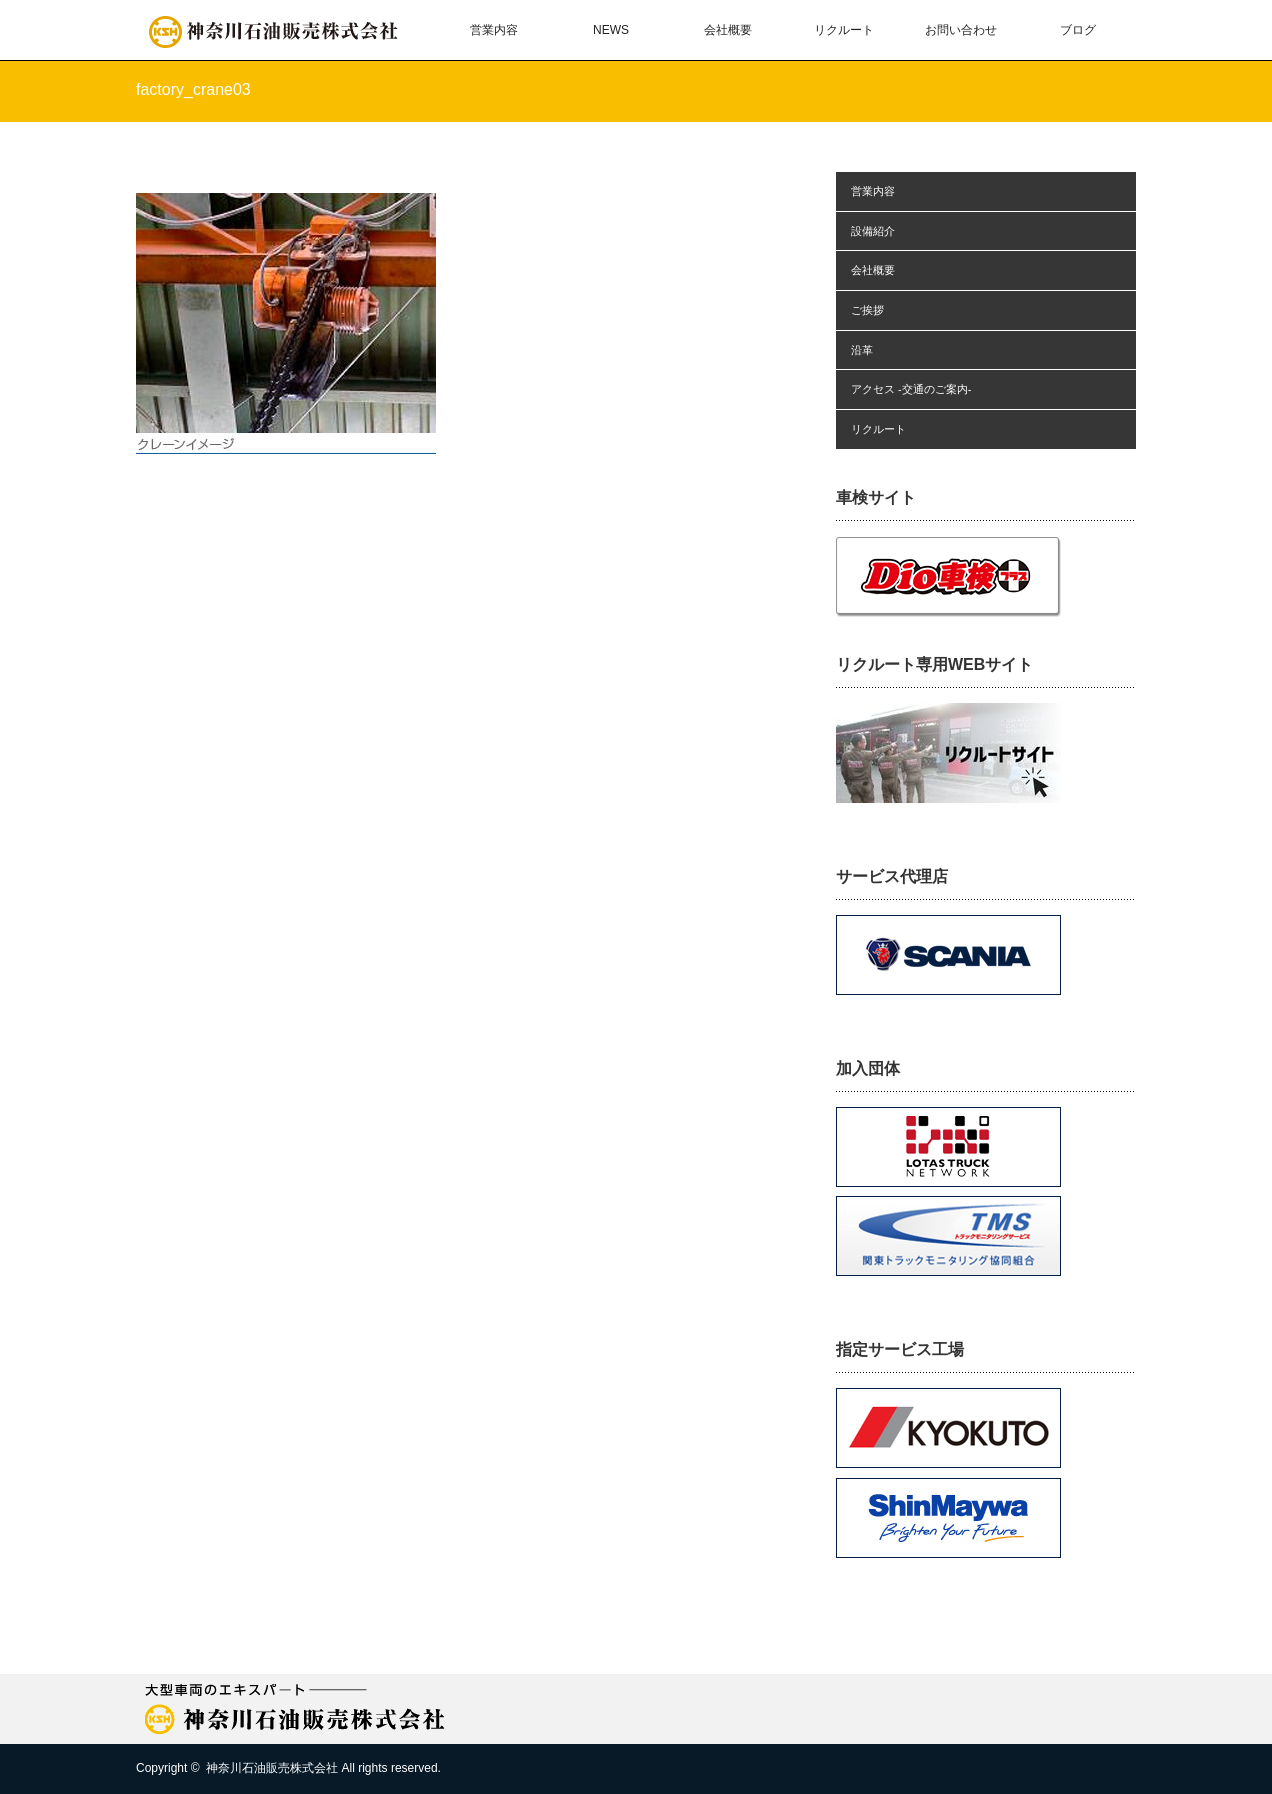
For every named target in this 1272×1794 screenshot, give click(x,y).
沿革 (862, 350)
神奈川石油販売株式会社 (272, 1768)
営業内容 (494, 30)
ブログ (1078, 30)
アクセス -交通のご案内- (911, 389)
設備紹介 (873, 231)
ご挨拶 (867, 310)
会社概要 (728, 30)
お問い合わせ (961, 30)
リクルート (844, 30)
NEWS (611, 30)
